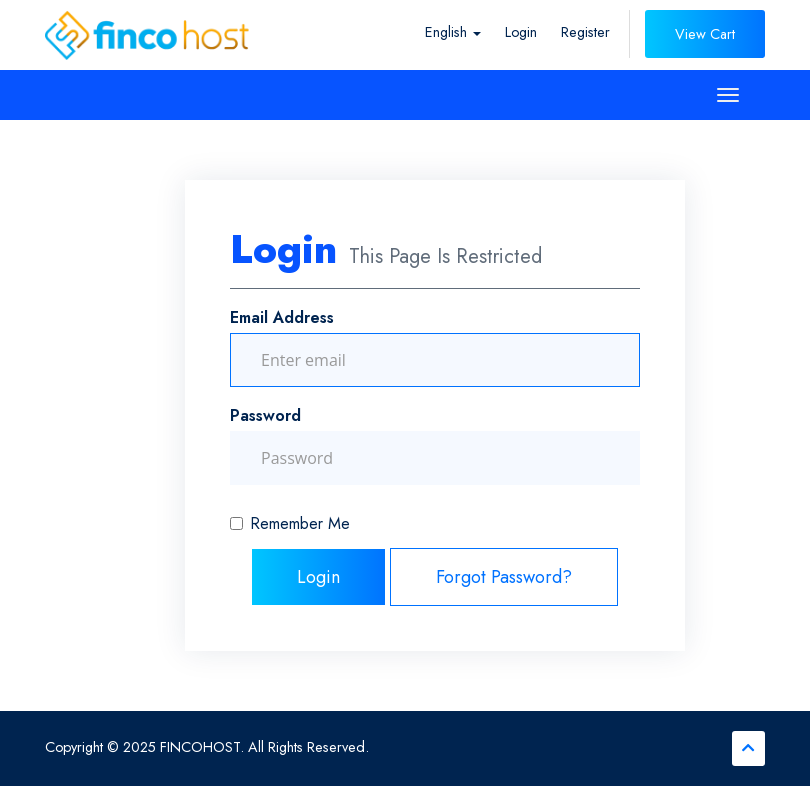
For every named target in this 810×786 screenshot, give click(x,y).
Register (585, 32)
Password (265, 415)
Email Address (282, 317)
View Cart (705, 34)
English (453, 32)
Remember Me (290, 523)
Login (521, 32)
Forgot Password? (504, 577)
